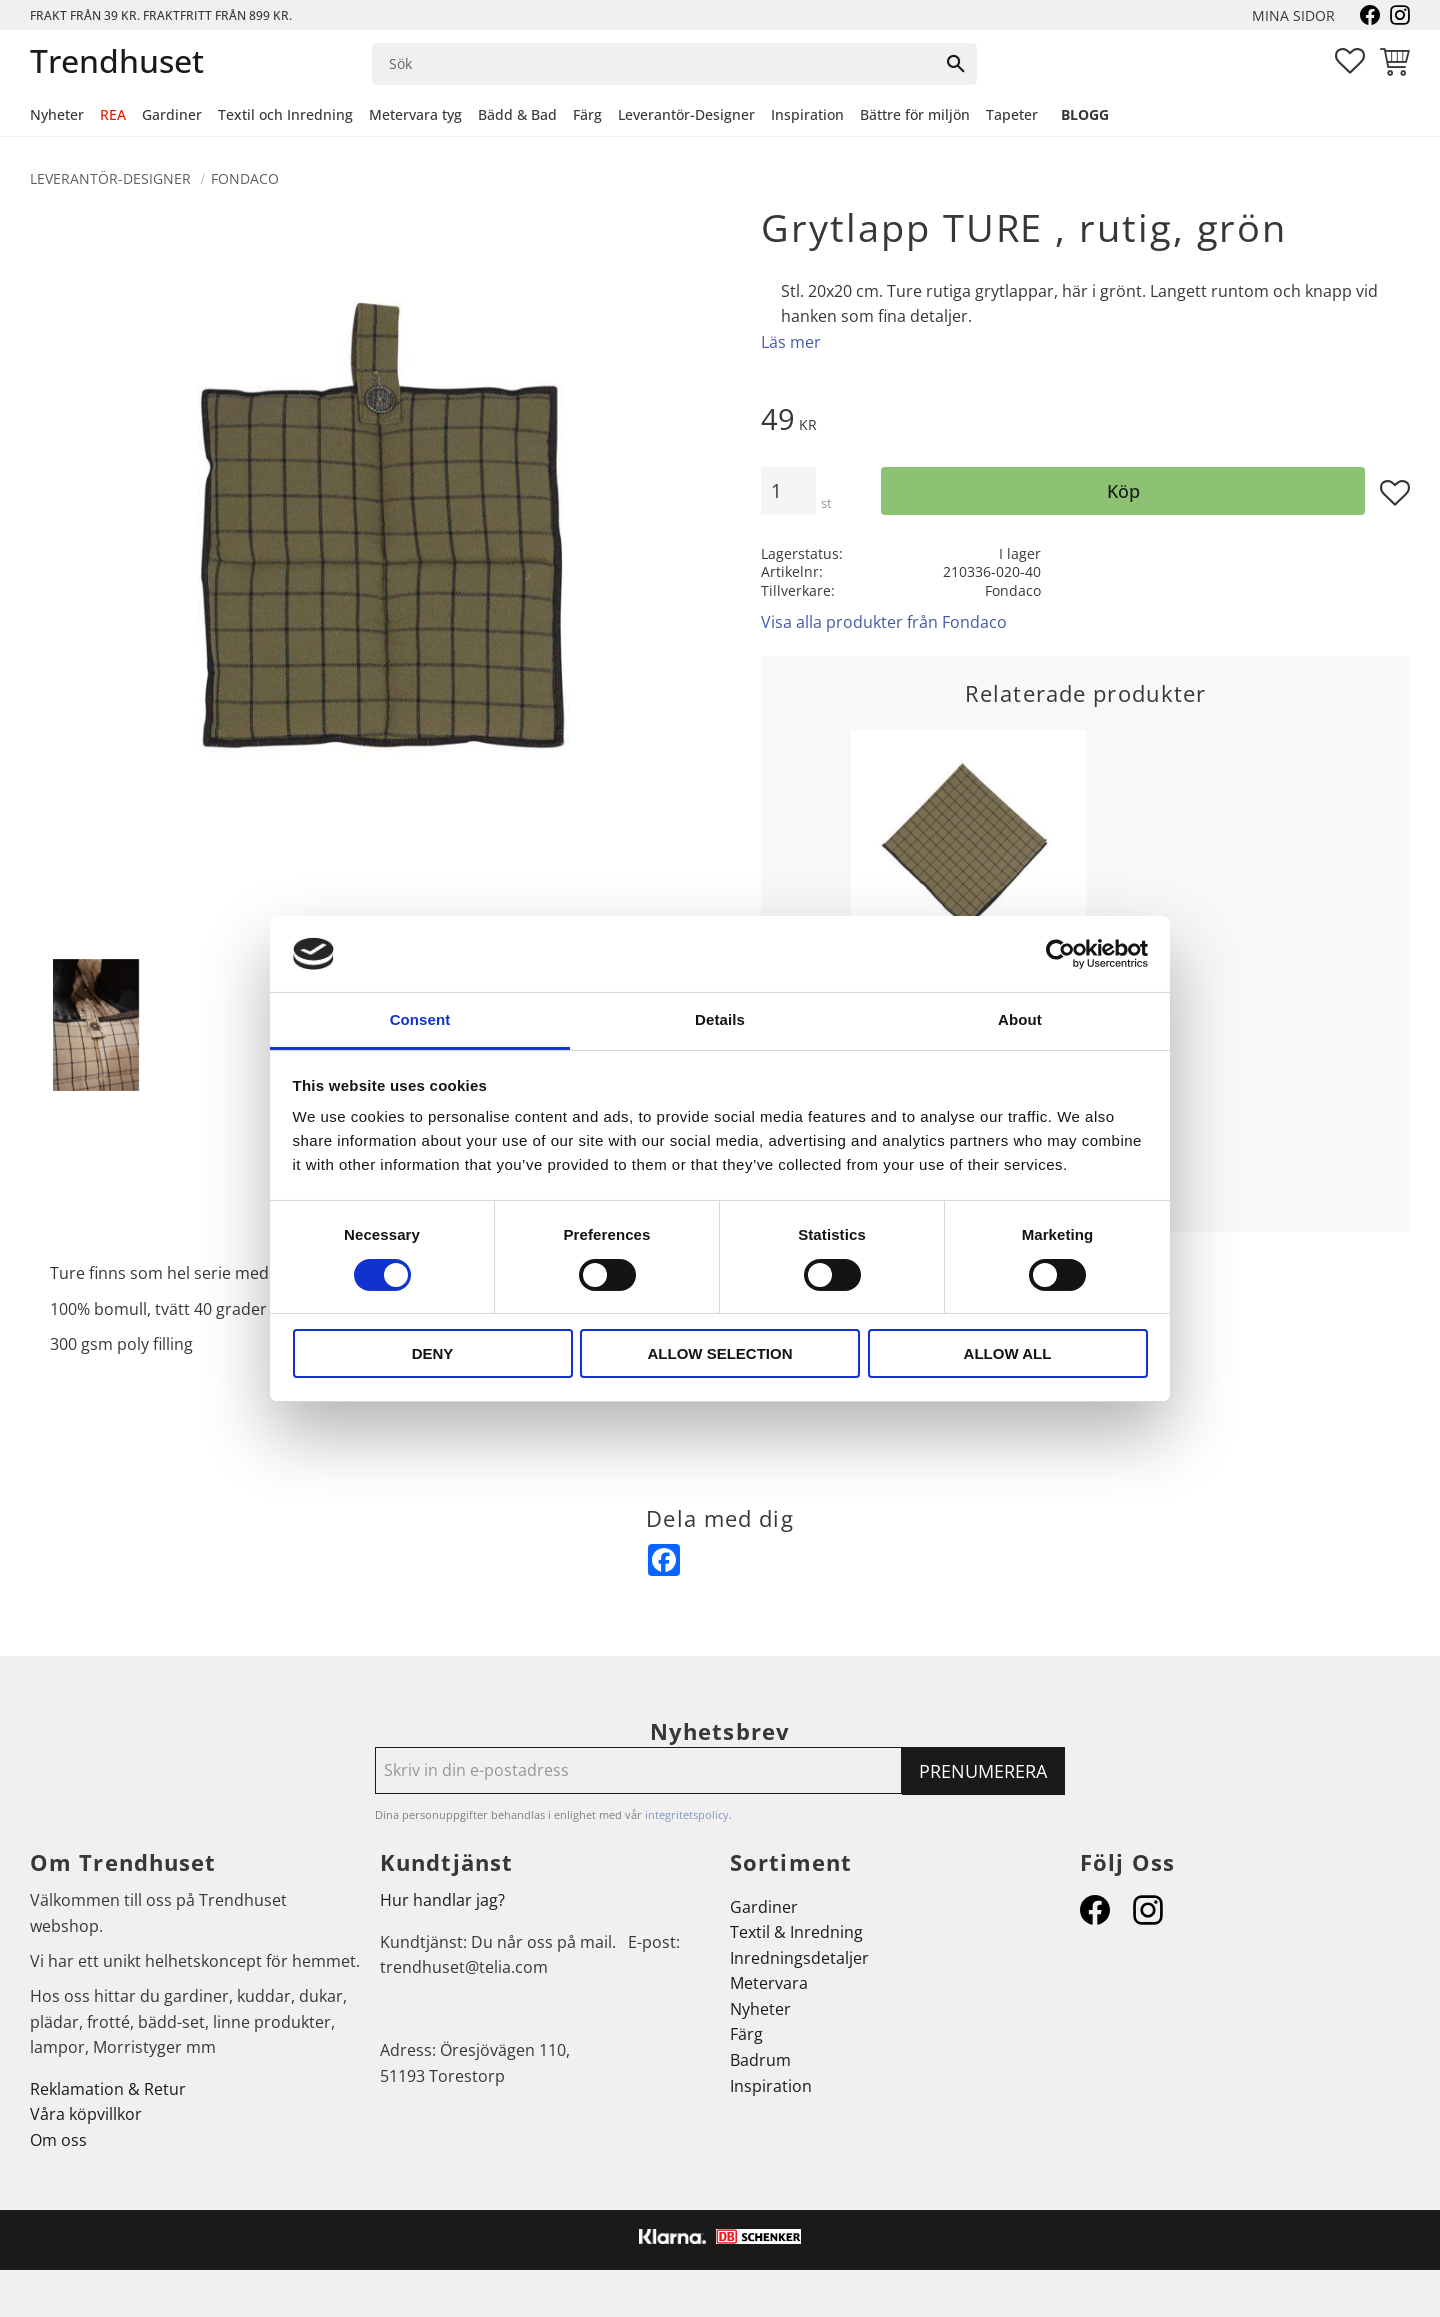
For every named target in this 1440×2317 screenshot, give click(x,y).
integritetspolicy (687, 1814)
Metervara (769, 1983)
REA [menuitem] (113, 114)
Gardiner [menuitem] (172, 114)
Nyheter (760, 2009)
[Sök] (956, 64)
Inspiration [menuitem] (807, 114)
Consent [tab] (420, 1019)
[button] (1350, 61)
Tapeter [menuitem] (1012, 114)
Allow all (1008, 1353)
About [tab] (1020, 1019)
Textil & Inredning (796, 1932)
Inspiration (771, 2086)
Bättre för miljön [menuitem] (915, 114)
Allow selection (720, 1353)
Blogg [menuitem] (1085, 114)
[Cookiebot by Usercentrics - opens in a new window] (1060, 954)
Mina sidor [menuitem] (1293, 15)
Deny (433, 1353)
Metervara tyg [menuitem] (415, 114)
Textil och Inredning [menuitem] (285, 114)
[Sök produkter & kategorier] (654, 64)
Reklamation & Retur (108, 2089)
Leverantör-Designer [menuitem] (686, 114)
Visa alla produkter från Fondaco (884, 622)
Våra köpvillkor (86, 2114)
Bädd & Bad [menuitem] (517, 114)
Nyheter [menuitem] (57, 114)
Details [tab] (720, 1019)
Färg (746, 2034)
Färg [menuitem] (587, 114)
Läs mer (791, 342)
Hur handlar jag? (442, 1900)
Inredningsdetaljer (799, 1958)
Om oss (58, 2140)
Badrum (760, 2060)
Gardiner (764, 1907)
